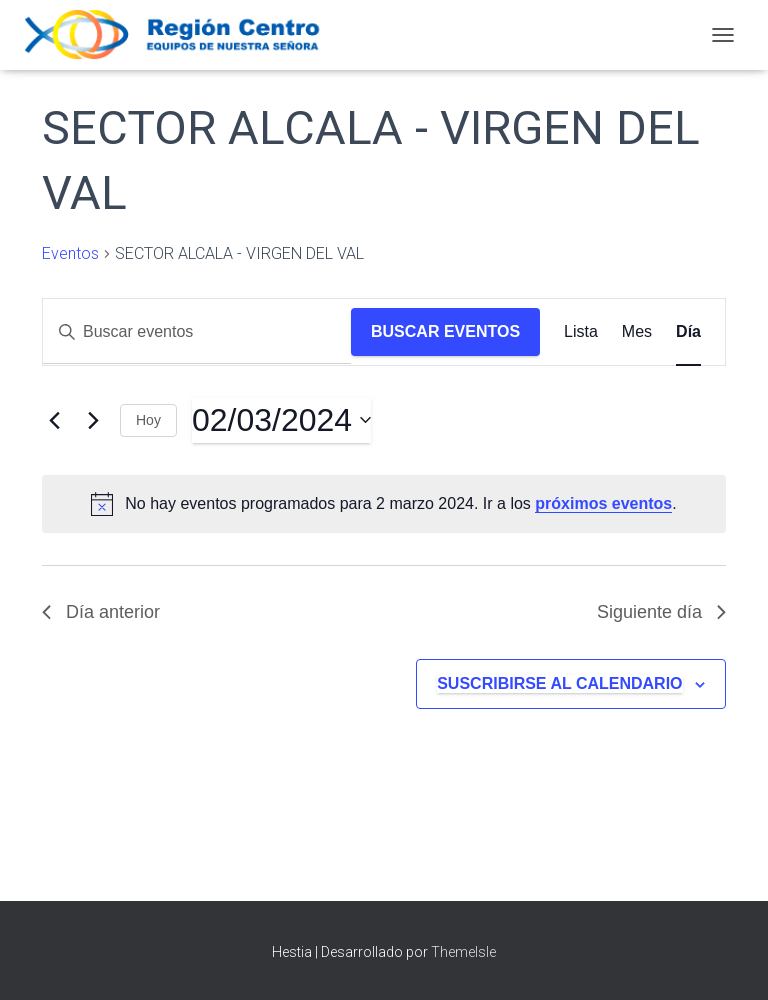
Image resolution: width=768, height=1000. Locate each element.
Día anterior (101, 612)
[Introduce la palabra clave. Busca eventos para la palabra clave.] (197, 332)
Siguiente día (661, 612)
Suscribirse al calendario (559, 683)
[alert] (384, 504)
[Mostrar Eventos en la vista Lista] (581, 332)
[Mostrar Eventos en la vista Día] (688, 332)
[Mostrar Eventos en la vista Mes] (637, 332)
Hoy (148, 420)
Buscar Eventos (445, 331)
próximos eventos (603, 503)
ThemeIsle (463, 952)
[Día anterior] (54, 420)
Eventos (70, 253)
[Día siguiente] (93, 420)
